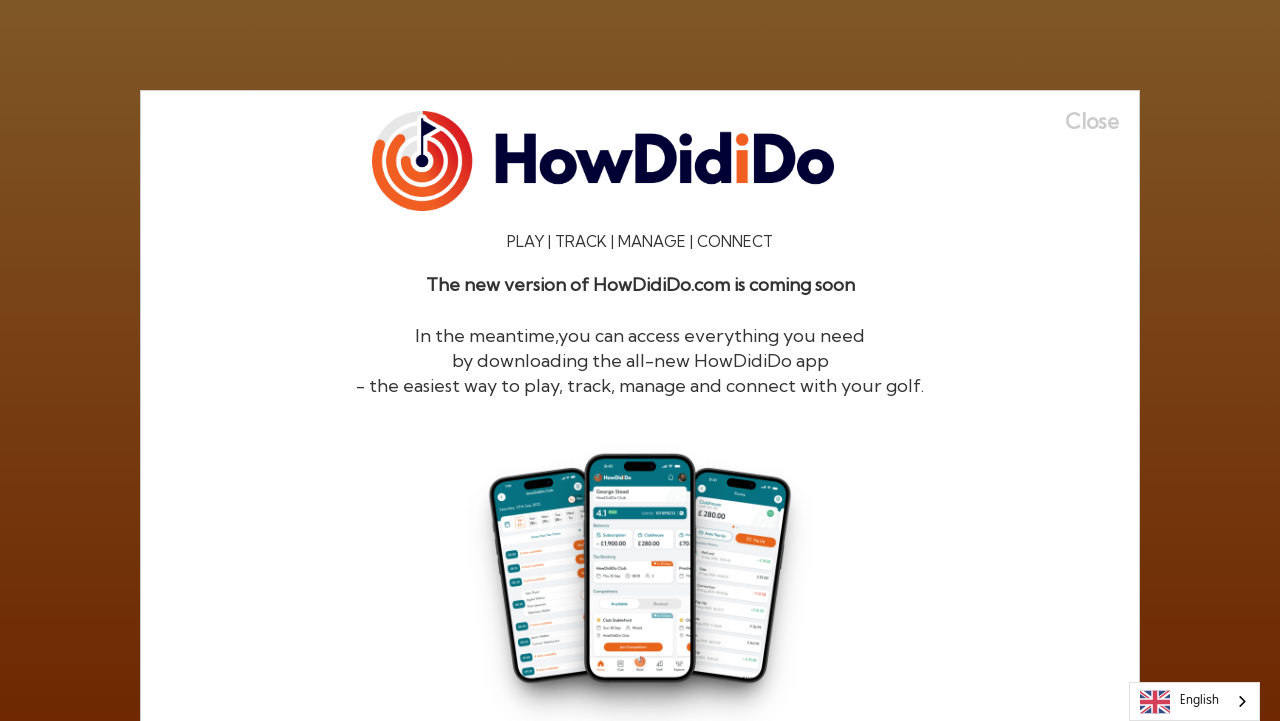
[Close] (1102, 121)
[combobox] (1194, 701)
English (1179, 702)
